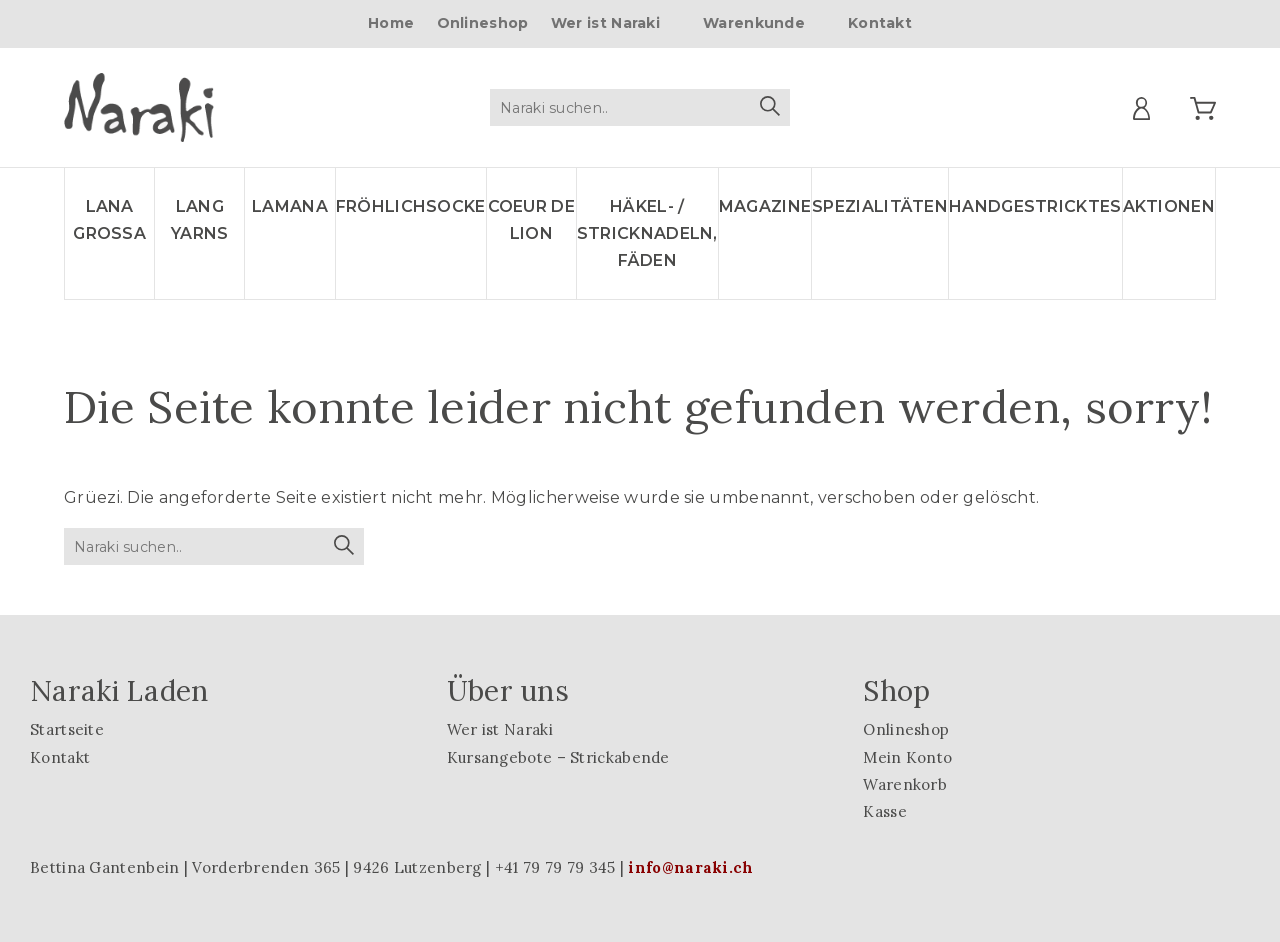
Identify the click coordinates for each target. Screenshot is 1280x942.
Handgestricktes (1035, 206)
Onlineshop (483, 23)
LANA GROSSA (109, 220)
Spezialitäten (880, 206)
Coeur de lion (531, 220)
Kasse (885, 811)
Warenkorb (905, 784)
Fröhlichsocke (411, 206)
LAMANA (290, 206)
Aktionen (1169, 206)
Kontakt (880, 23)
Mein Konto (907, 757)
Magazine (765, 206)
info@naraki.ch (690, 867)
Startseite (67, 729)
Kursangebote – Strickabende (558, 757)
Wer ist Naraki (605, 23)
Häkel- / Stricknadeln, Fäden (647, 233)
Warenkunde (754, 23)
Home (391, 23)
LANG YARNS (200, 220)
